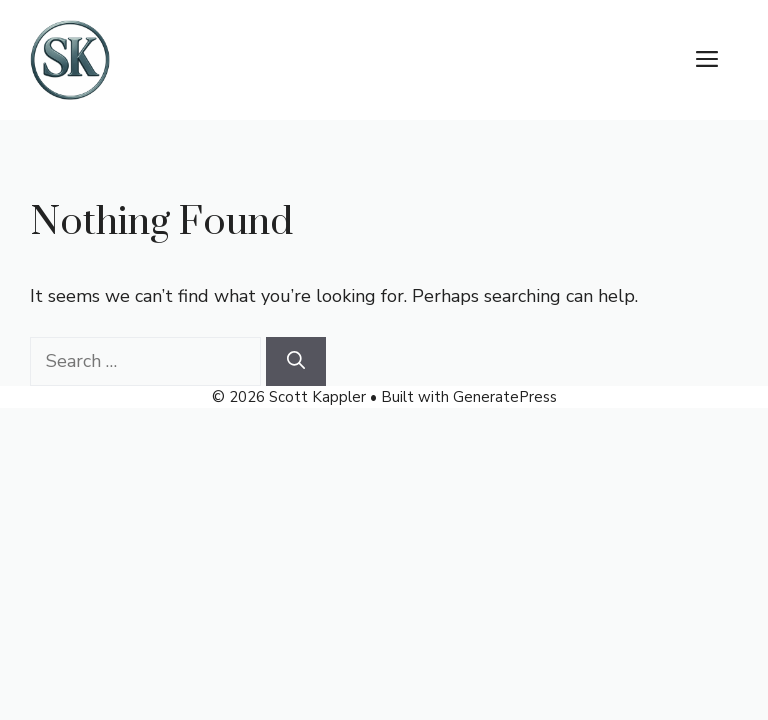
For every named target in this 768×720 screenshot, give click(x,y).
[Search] (296, 361)
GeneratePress (505, 397)
